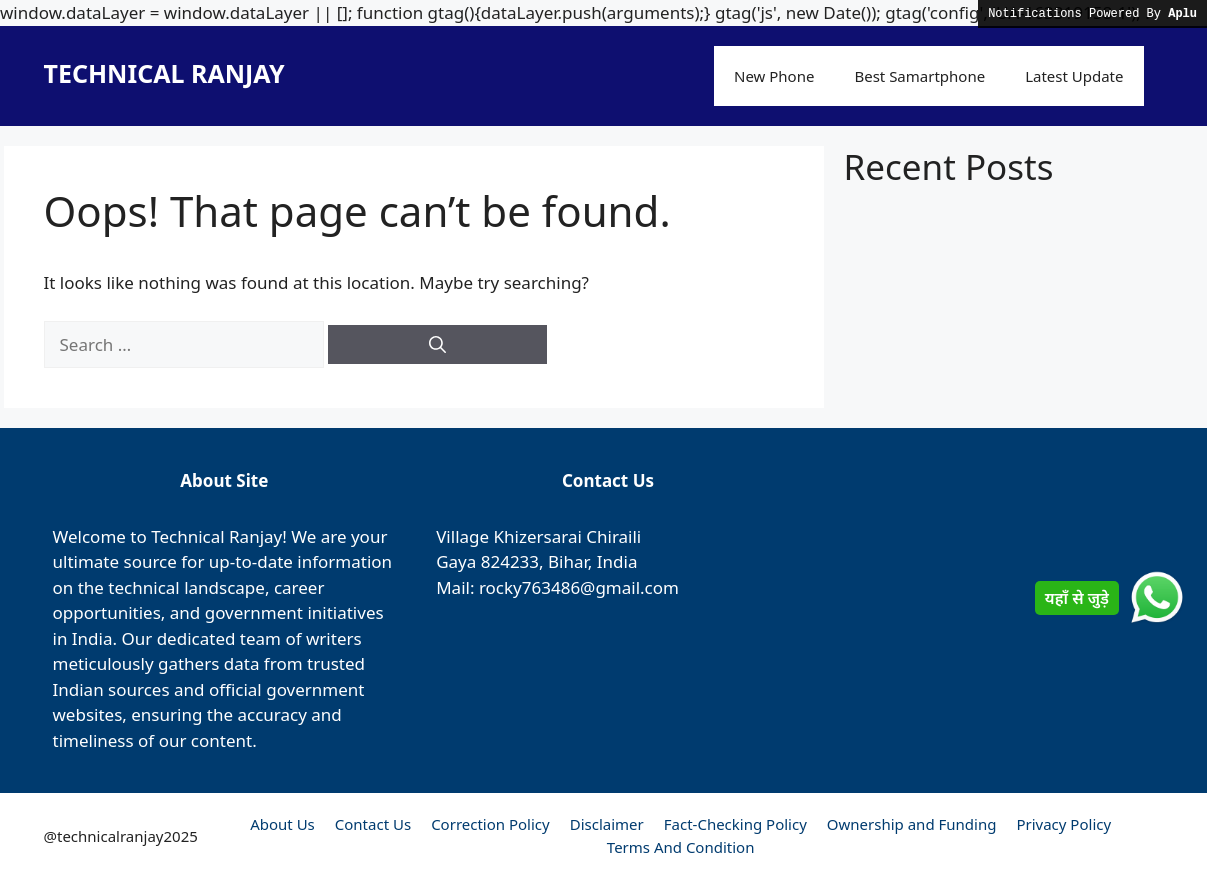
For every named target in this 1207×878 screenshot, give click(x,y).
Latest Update (1074, 76)
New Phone (774, 76)
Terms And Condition (681, 847)
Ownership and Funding (912, 824)
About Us (282, 824)
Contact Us (373, 824)
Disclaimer (607, 824)
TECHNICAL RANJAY (164, 73)
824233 (510, 561)
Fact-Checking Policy (735, 824)
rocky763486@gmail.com (579, 587)
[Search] (437, 345)
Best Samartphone (919, 76)
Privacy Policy (1063, 824)
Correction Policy (490, 824)
